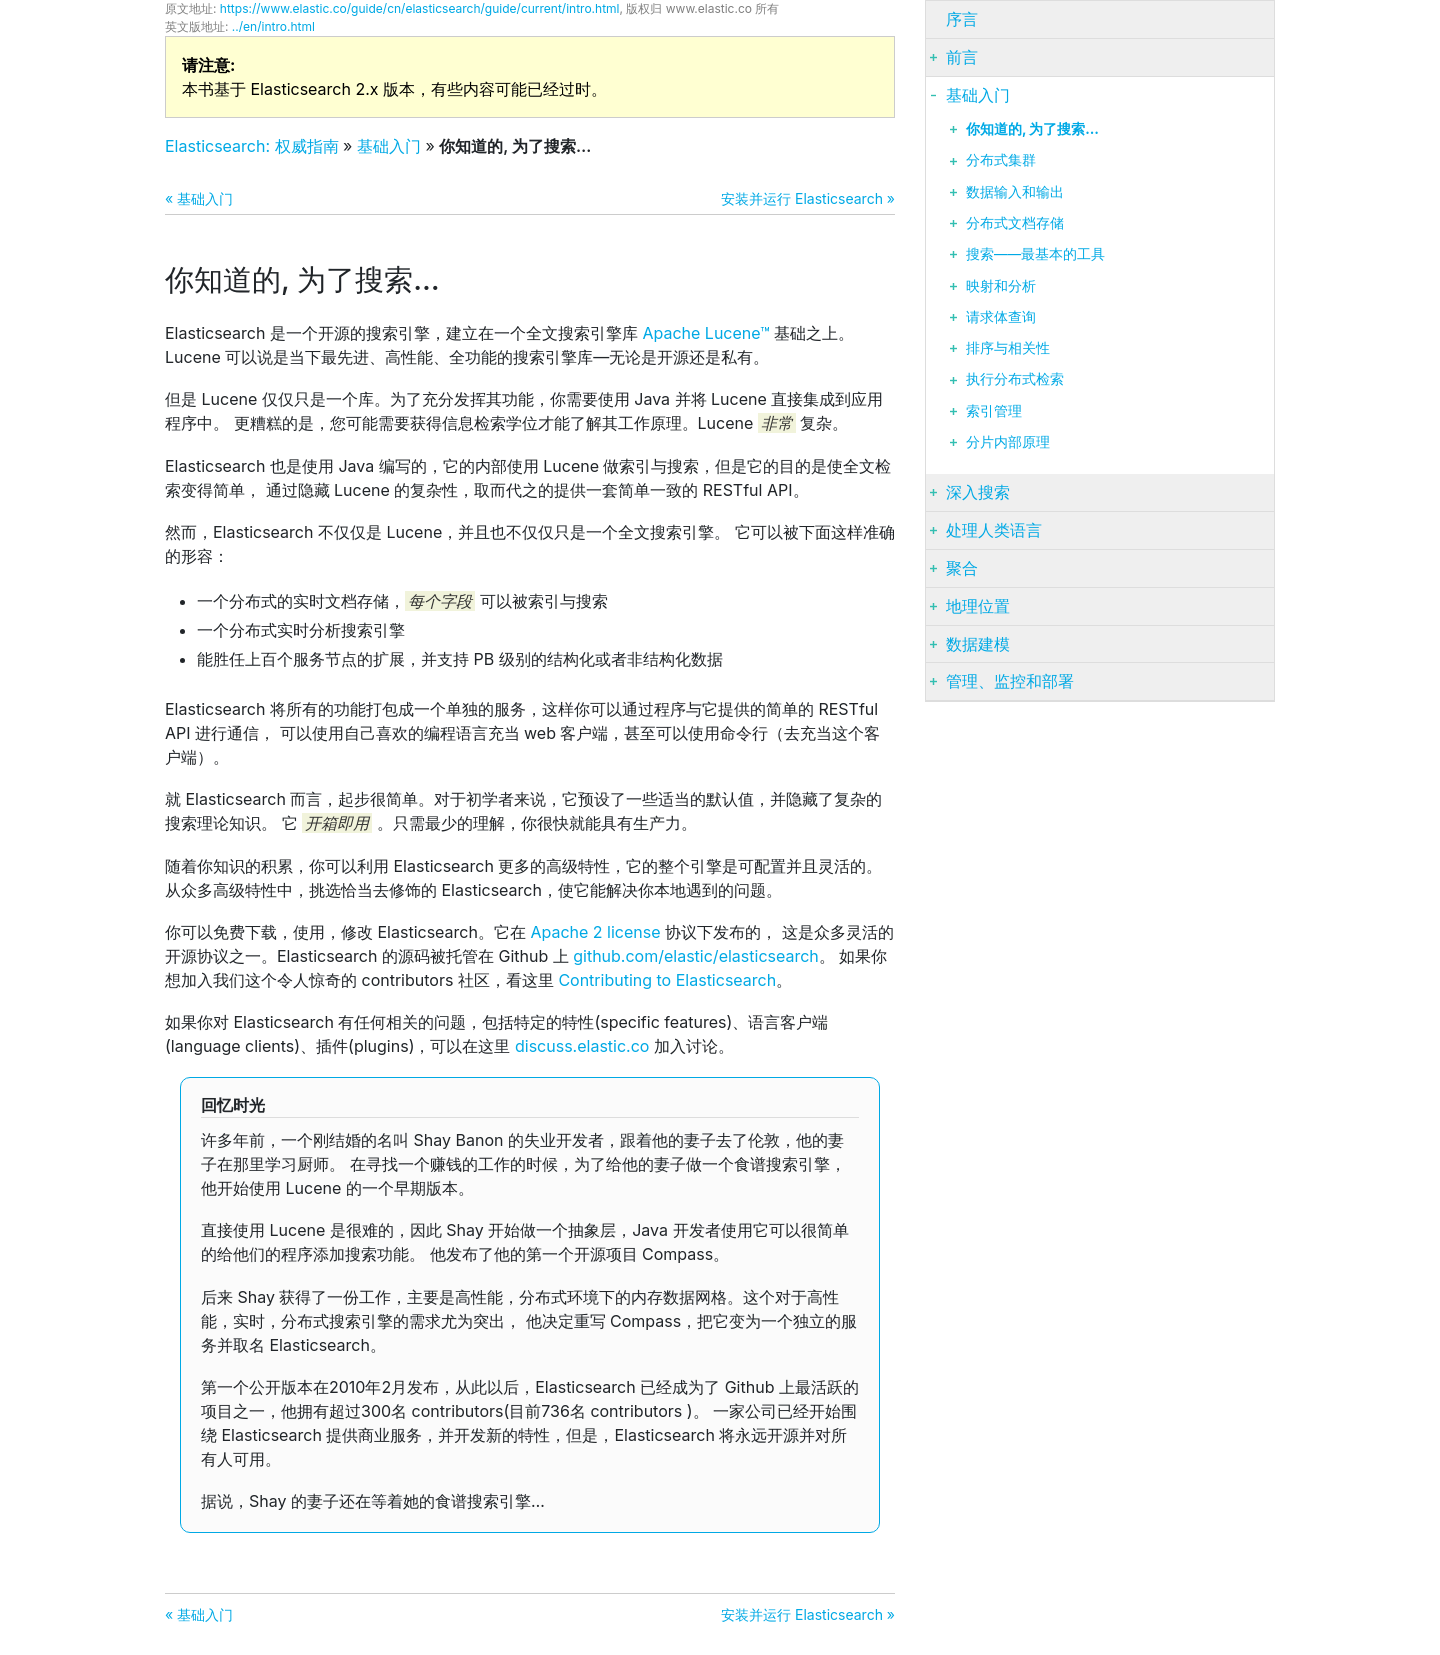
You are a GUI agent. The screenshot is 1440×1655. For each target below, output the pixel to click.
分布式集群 (1001, 160)
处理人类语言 (994, 530)
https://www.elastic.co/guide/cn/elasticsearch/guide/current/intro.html (420, 8)
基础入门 (389, 146)
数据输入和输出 (1015, 192)
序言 (962, 19)
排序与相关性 (1008, 348)
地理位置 (978, 606)
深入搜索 (978, 492)
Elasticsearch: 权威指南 (252, 146)
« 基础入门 (199, 198)
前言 (962, 57)
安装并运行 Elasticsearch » (808, 198)
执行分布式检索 (1015, 379)
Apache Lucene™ (705, 333)
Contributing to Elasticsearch (667, 980)
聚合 (962, 568)
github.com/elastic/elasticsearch (696, 956)
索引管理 (994, 411)
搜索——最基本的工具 (1035, 254)
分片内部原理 (1008, 442)
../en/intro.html (273, 26)
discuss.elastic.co (582, 1046)
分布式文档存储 (1015, 223)
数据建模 (978, 644)
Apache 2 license (595, 932)
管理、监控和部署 (1010, 681)
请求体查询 (1001, 317)
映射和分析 (1001, 286)
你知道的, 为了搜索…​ (1032, 129)
